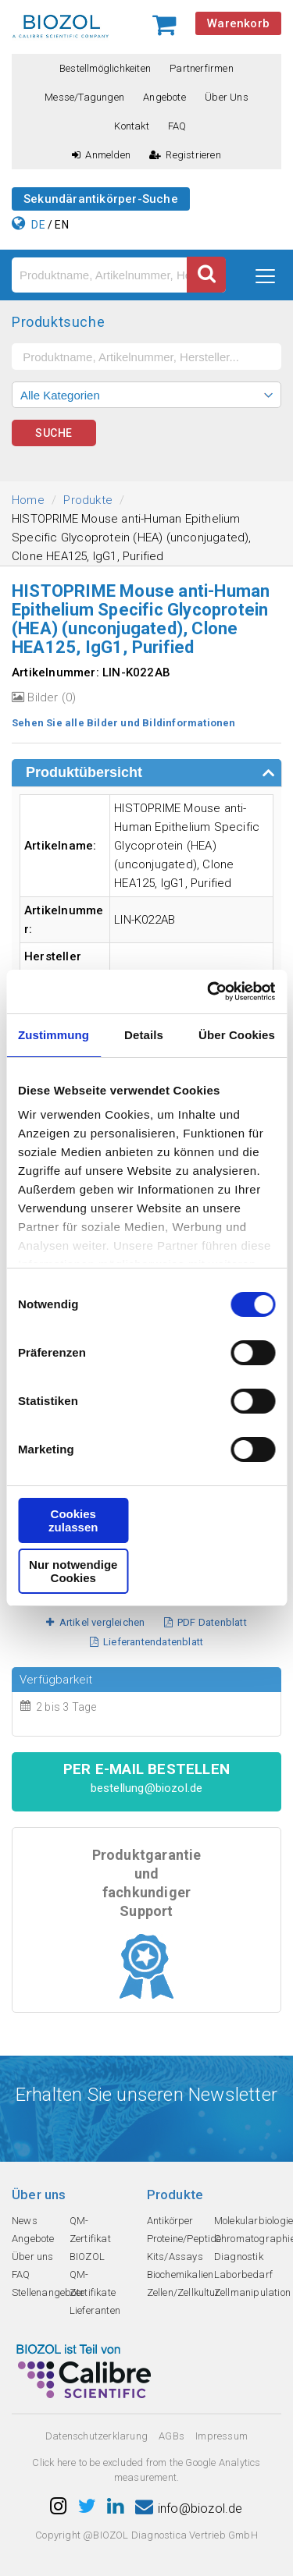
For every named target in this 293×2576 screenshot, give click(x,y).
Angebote (164, 97)
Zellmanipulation (252, 2292)
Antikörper (170, 2221)
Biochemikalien (180, 2274)
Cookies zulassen (73, 1520)
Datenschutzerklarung (96, 2436)
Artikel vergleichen (95, 1622)
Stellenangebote (48, 2292)
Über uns (226, 97)
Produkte (88, 500)
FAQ (177, 126)
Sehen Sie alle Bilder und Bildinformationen (124, 723)
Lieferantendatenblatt (147, 1642)
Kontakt (131, 126)
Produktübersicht (84, 772)
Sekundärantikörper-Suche (100, 199)
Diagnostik (238, 2256)
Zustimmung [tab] (53, 1034)
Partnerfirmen (202, 68)
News (25, 2221)
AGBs (171, 2436)
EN (61, 224)
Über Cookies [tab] (236, 1034)
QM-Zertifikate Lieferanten (95, 2292)
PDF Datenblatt (205, 1622)
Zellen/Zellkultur (183, 2292)
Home (28, 500)
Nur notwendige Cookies (73, 1571)
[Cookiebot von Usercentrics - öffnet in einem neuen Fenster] (208, 991)
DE (38, 224)
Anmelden (101, 155)
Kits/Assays (175, 2256)
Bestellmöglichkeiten (105, 68)
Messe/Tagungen (84, 97)
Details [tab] (143, 1034)
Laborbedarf (243, 2274)
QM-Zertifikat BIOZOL (90, 2238)
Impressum (221, 2436)
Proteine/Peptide (184, 2238)
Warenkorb (238, 23)
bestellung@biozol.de (147, 1788)
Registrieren (185, 155)
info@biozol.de (189, 2508)
